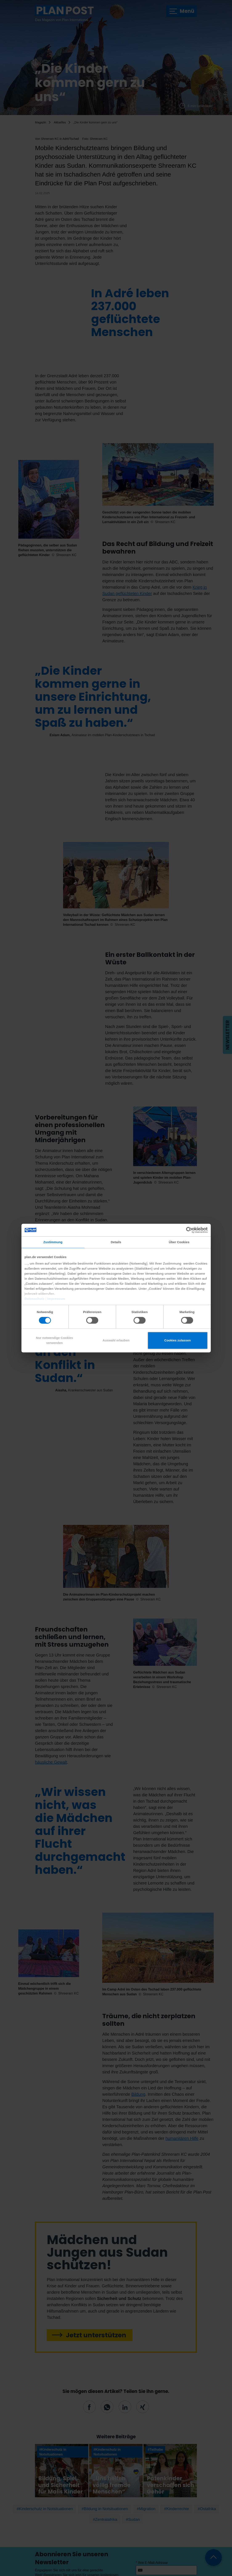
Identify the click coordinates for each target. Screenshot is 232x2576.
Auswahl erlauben (115, 1340)
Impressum (56, 1298)
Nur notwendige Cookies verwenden (54, 1340)
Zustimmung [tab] (52, 1242)
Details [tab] (116, 1242)
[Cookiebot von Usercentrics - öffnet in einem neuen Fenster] (189, 1230)
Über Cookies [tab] (179, 1242)
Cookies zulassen (177, 1340)
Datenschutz (35, 1298)
